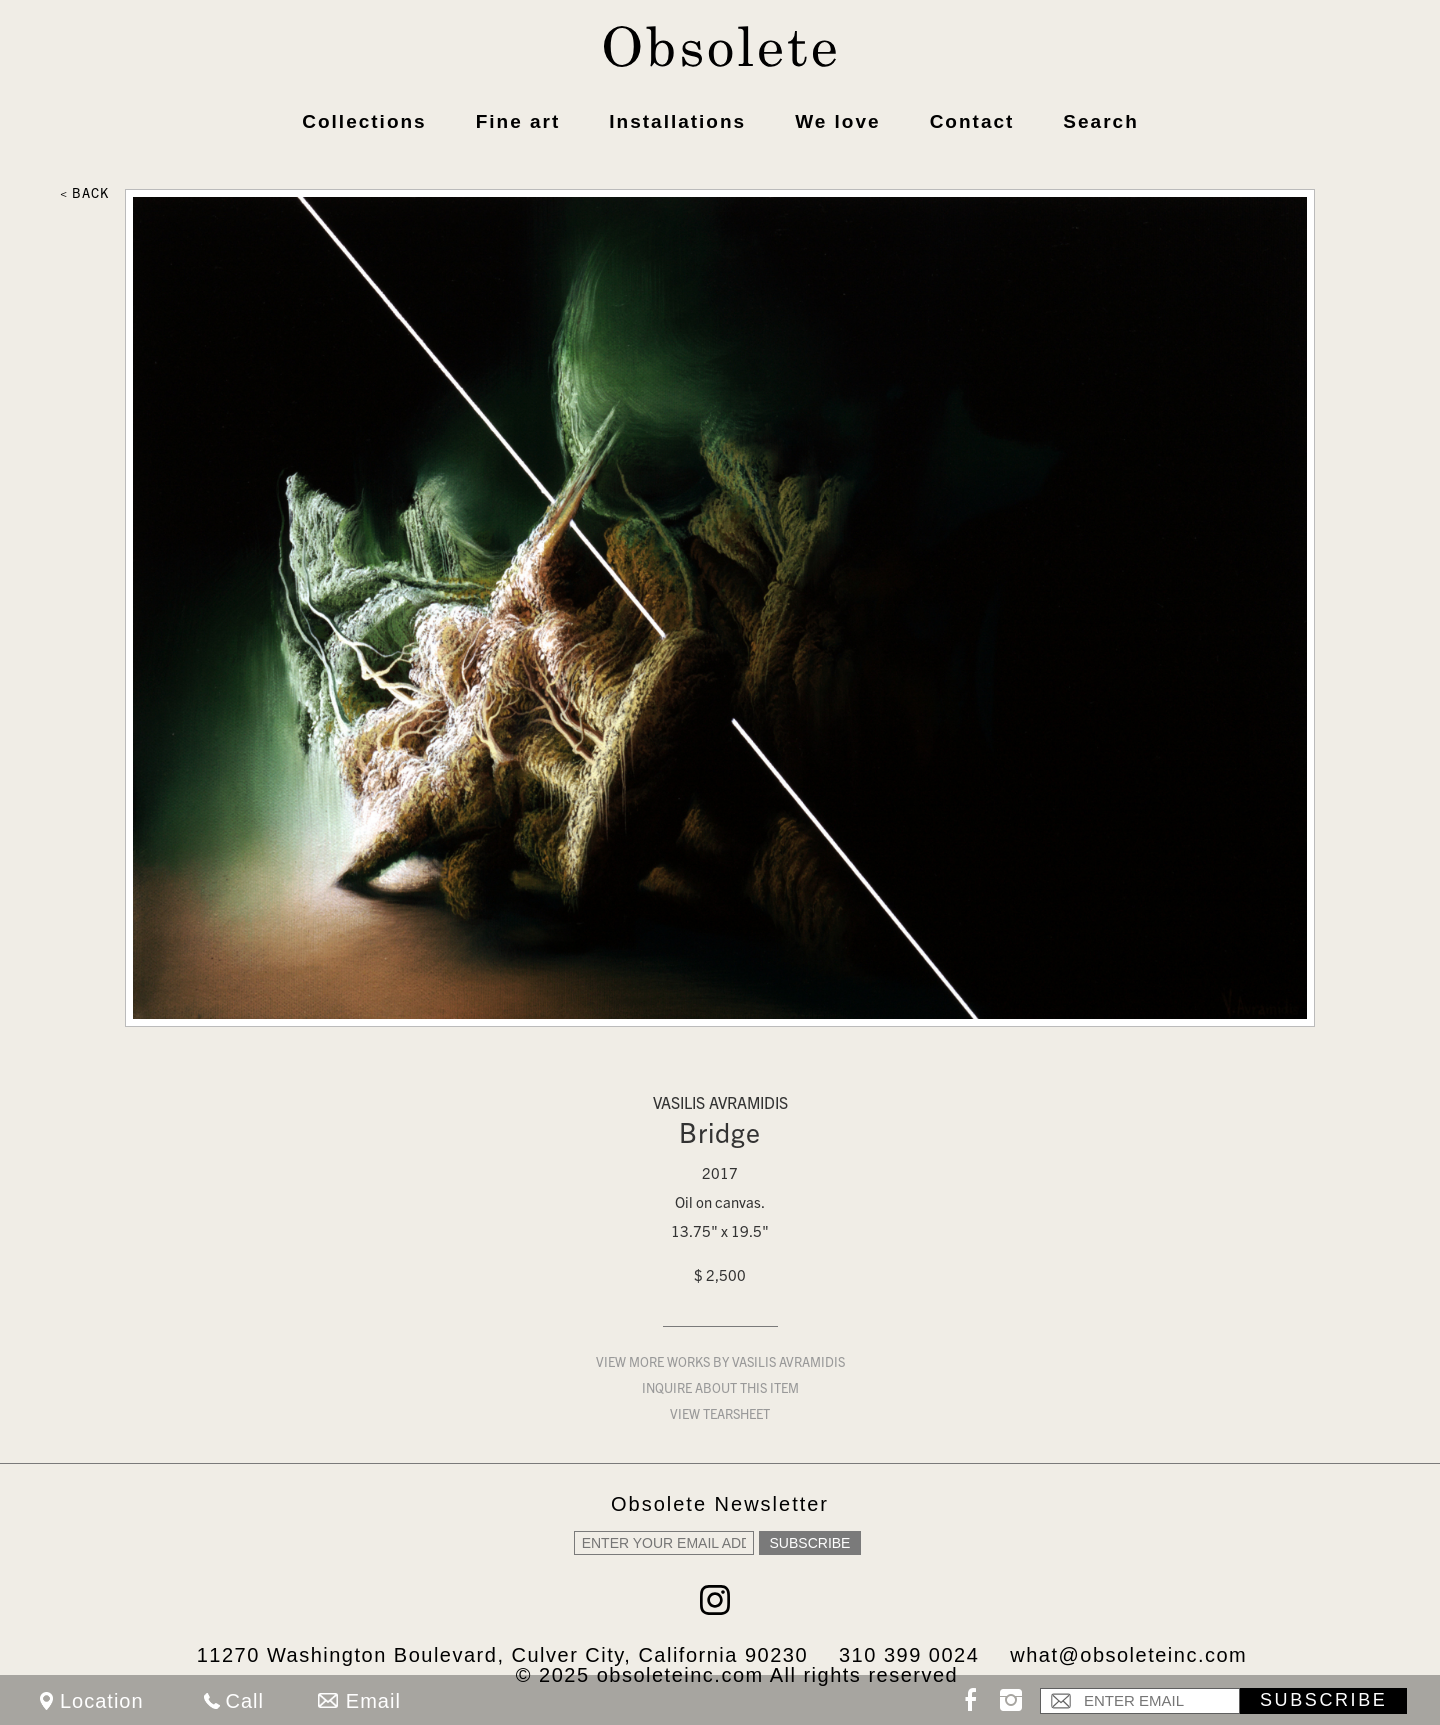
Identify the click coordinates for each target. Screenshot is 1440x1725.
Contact (972, 121)
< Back (84, 195)
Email (373, 1701)
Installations (677, 121)
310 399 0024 (909, 1655)
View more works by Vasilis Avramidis (720, 1364)
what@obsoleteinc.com (1128, 1655)
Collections (364, 121)
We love (837, 121)
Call (245, 1701)
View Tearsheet (720, 1416)
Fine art (518, 121)
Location (102, 1701)
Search (1100, 121)
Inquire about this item (720, 1390)
